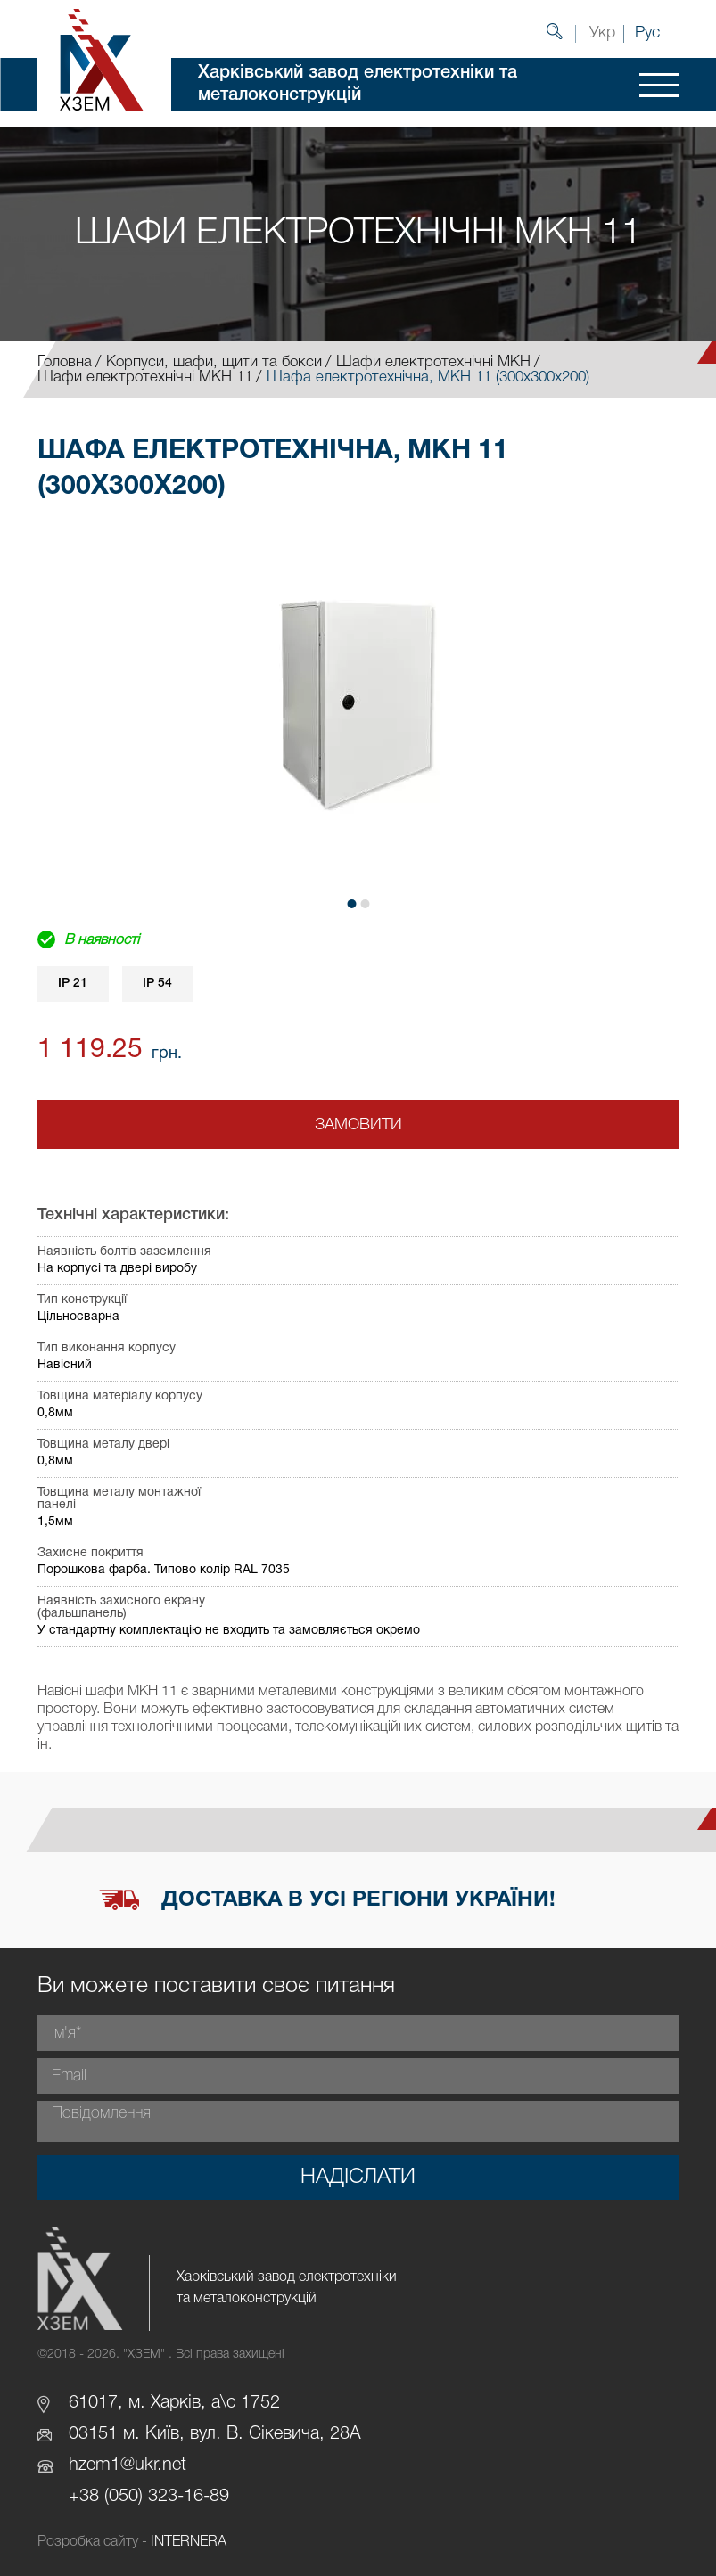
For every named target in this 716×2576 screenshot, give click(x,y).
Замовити (358, 1125)
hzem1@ (102, 2465)
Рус (647, 33)
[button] (351, 903)
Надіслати (358, 2177)
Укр (602, 33)
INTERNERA (188, 2542)
